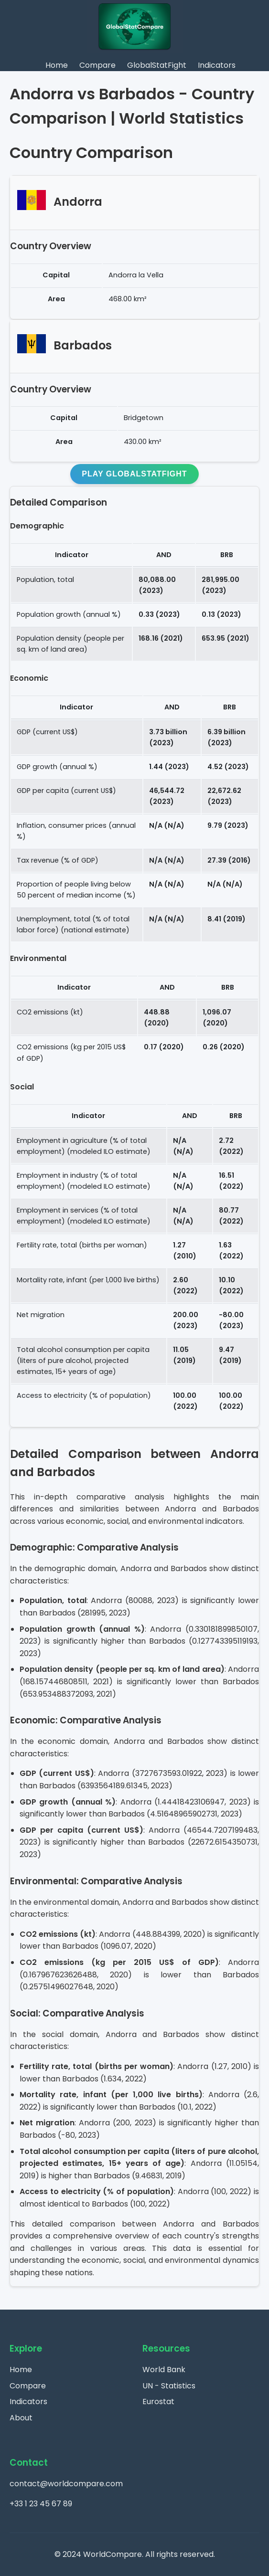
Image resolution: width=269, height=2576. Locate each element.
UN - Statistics (168, 2385)
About (21, 2417)
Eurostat (158, 2401)
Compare (97, 65)
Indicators (217, 65)
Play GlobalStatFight (134, 474)
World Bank (163, 2369)
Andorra (78, 202)
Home (56, 65)
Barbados (83, 345)
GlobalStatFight (156, 65)
